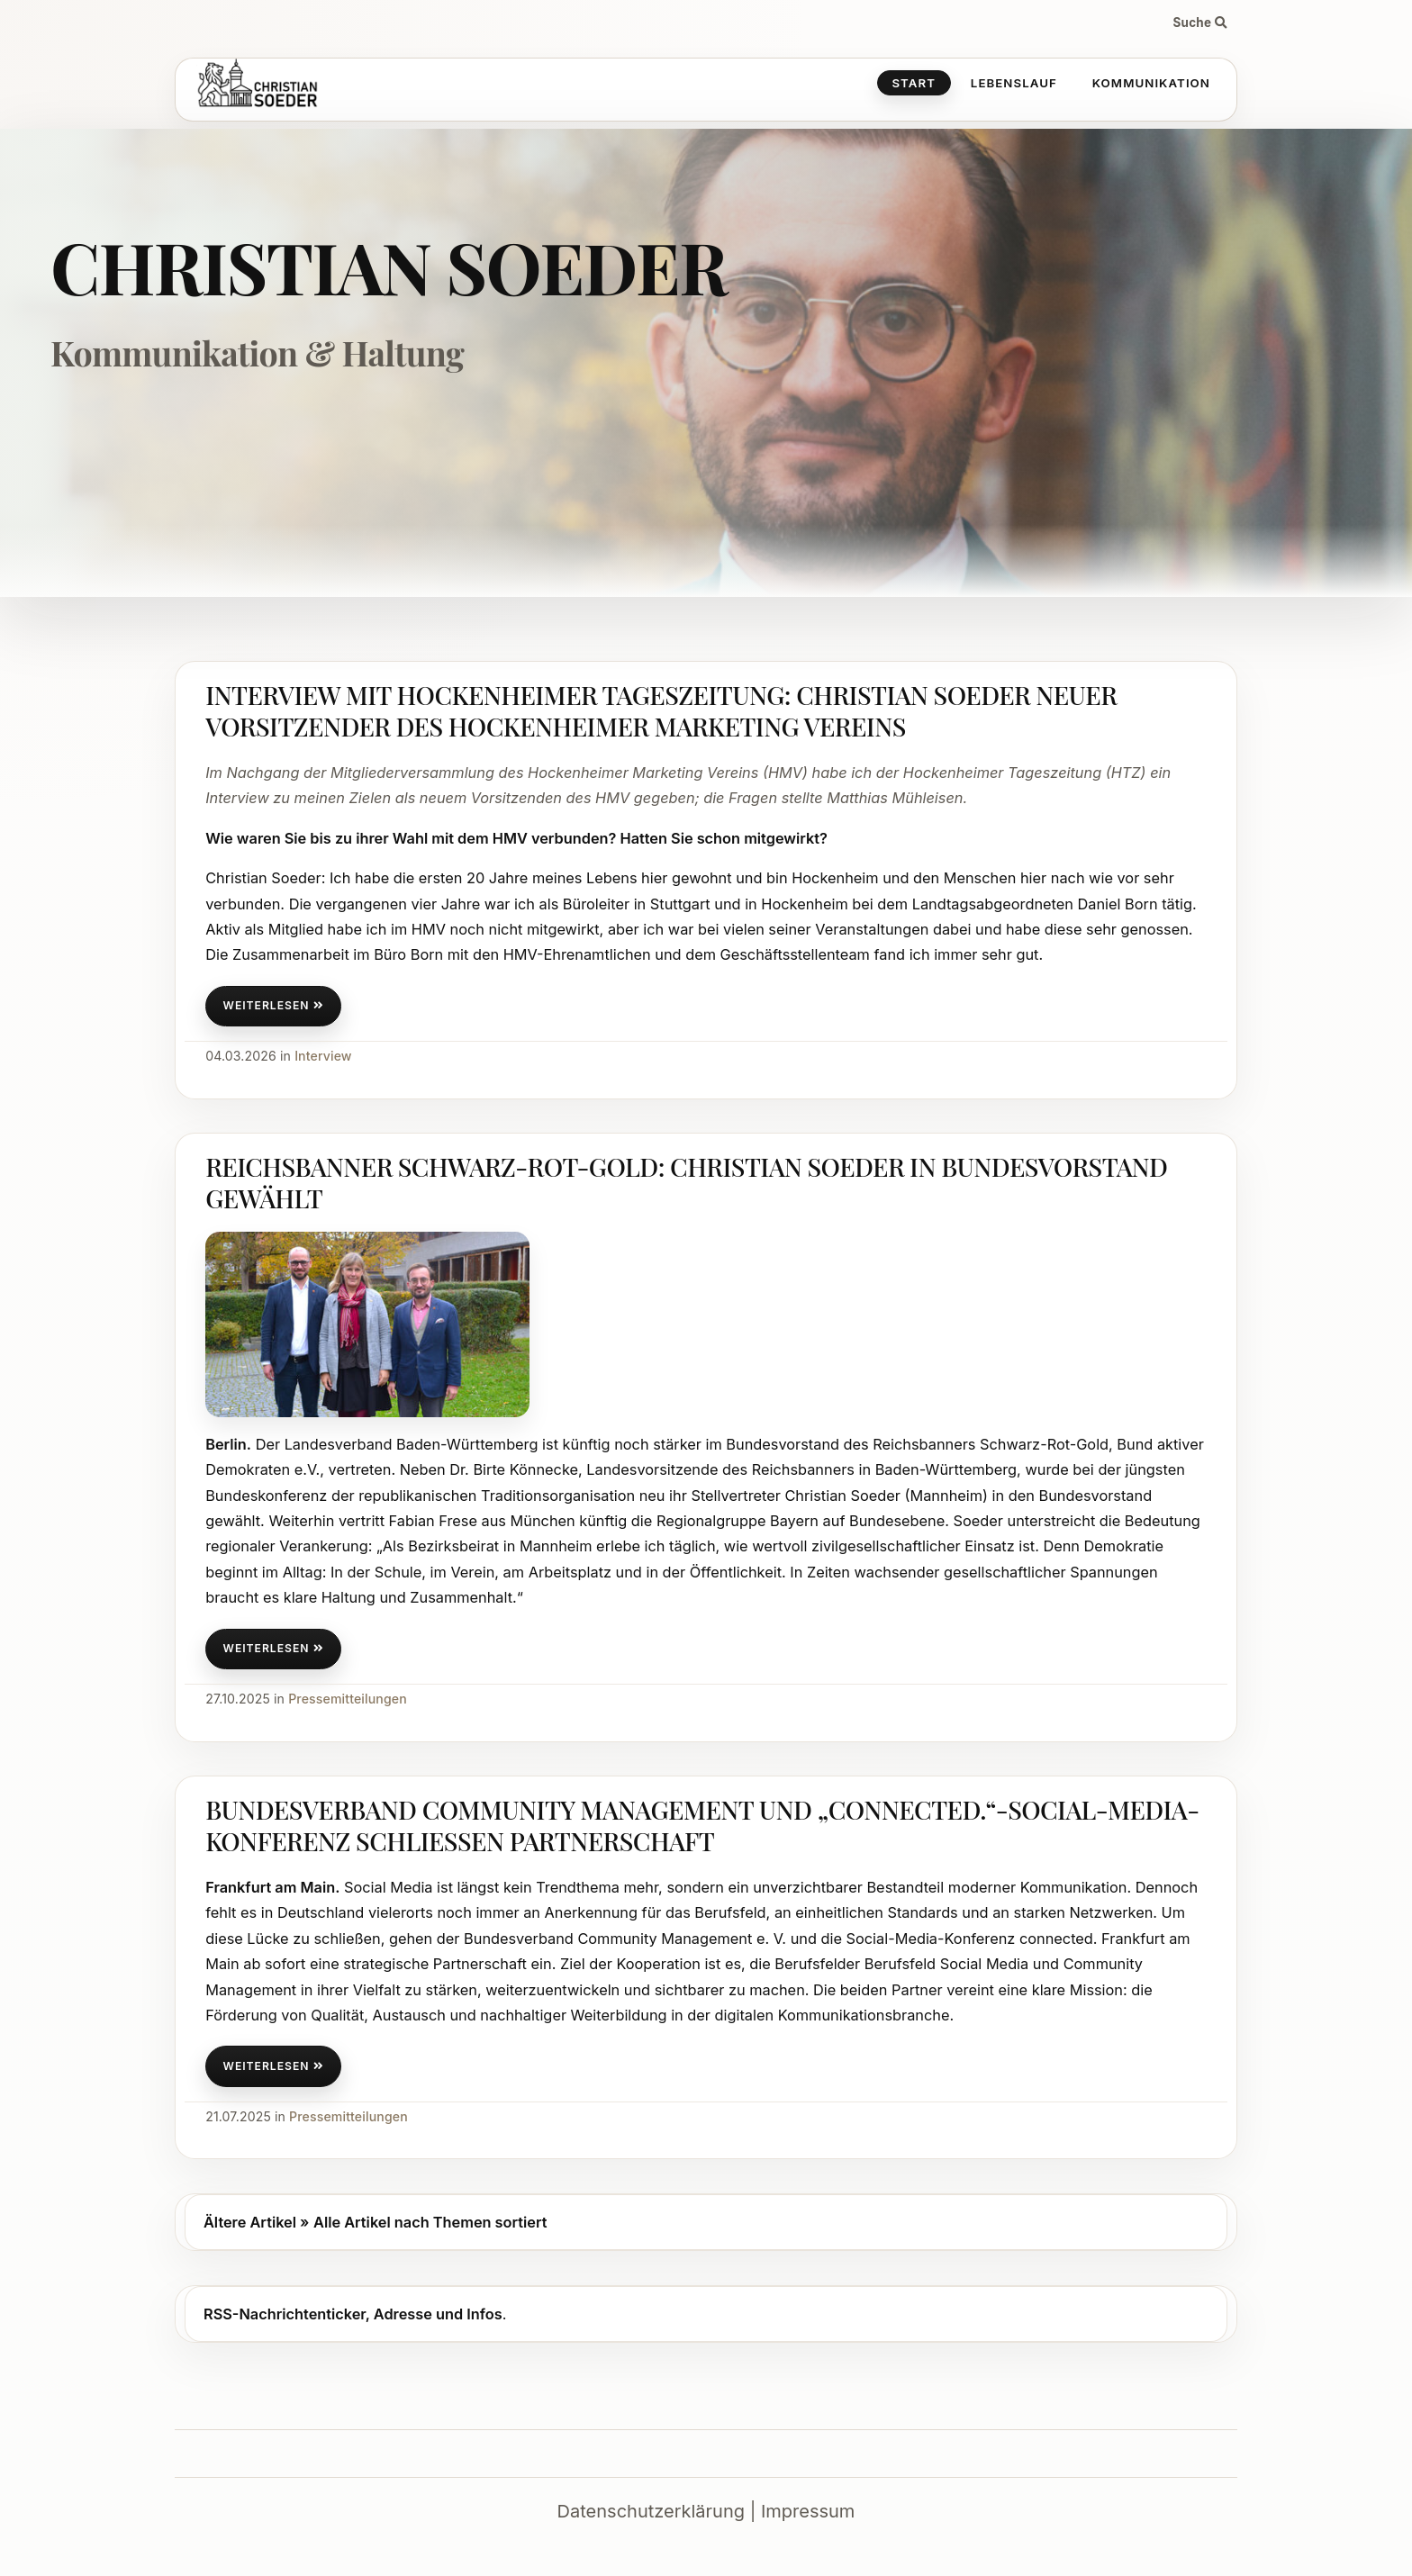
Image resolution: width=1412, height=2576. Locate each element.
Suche (1199, 22)
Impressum (808, 2511)
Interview (323, 1055)
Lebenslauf (1014, 83)
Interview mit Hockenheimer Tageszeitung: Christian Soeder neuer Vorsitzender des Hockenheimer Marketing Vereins (661, 710)
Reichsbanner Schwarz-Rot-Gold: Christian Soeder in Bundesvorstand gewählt (686, 1182)
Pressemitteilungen (347, 1698)
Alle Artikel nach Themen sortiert (430, 2222)
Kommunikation (1151, 83)
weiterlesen (273, 1005)
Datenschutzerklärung (651, 2511)
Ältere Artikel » (256, 2222)
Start (914, 83)
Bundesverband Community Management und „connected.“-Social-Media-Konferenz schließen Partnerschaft (702, 1824)
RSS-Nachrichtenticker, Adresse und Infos (353, 2314)
